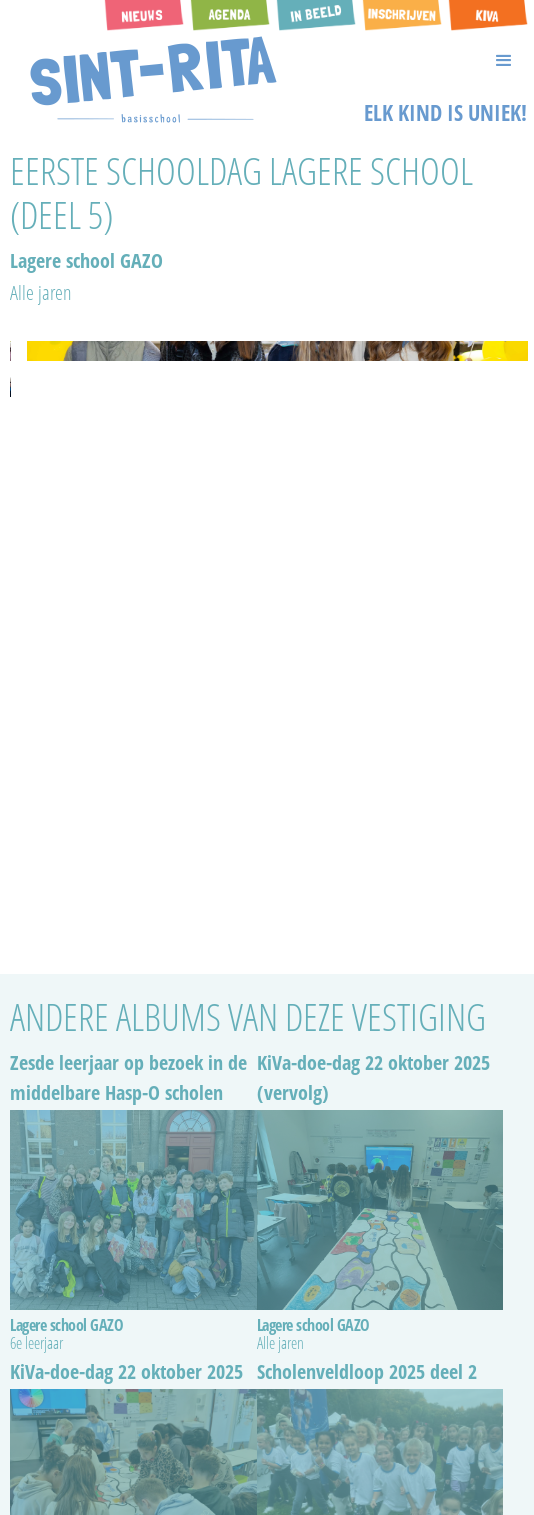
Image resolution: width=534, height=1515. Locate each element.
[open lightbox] (10, 351)
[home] (149, 80)
